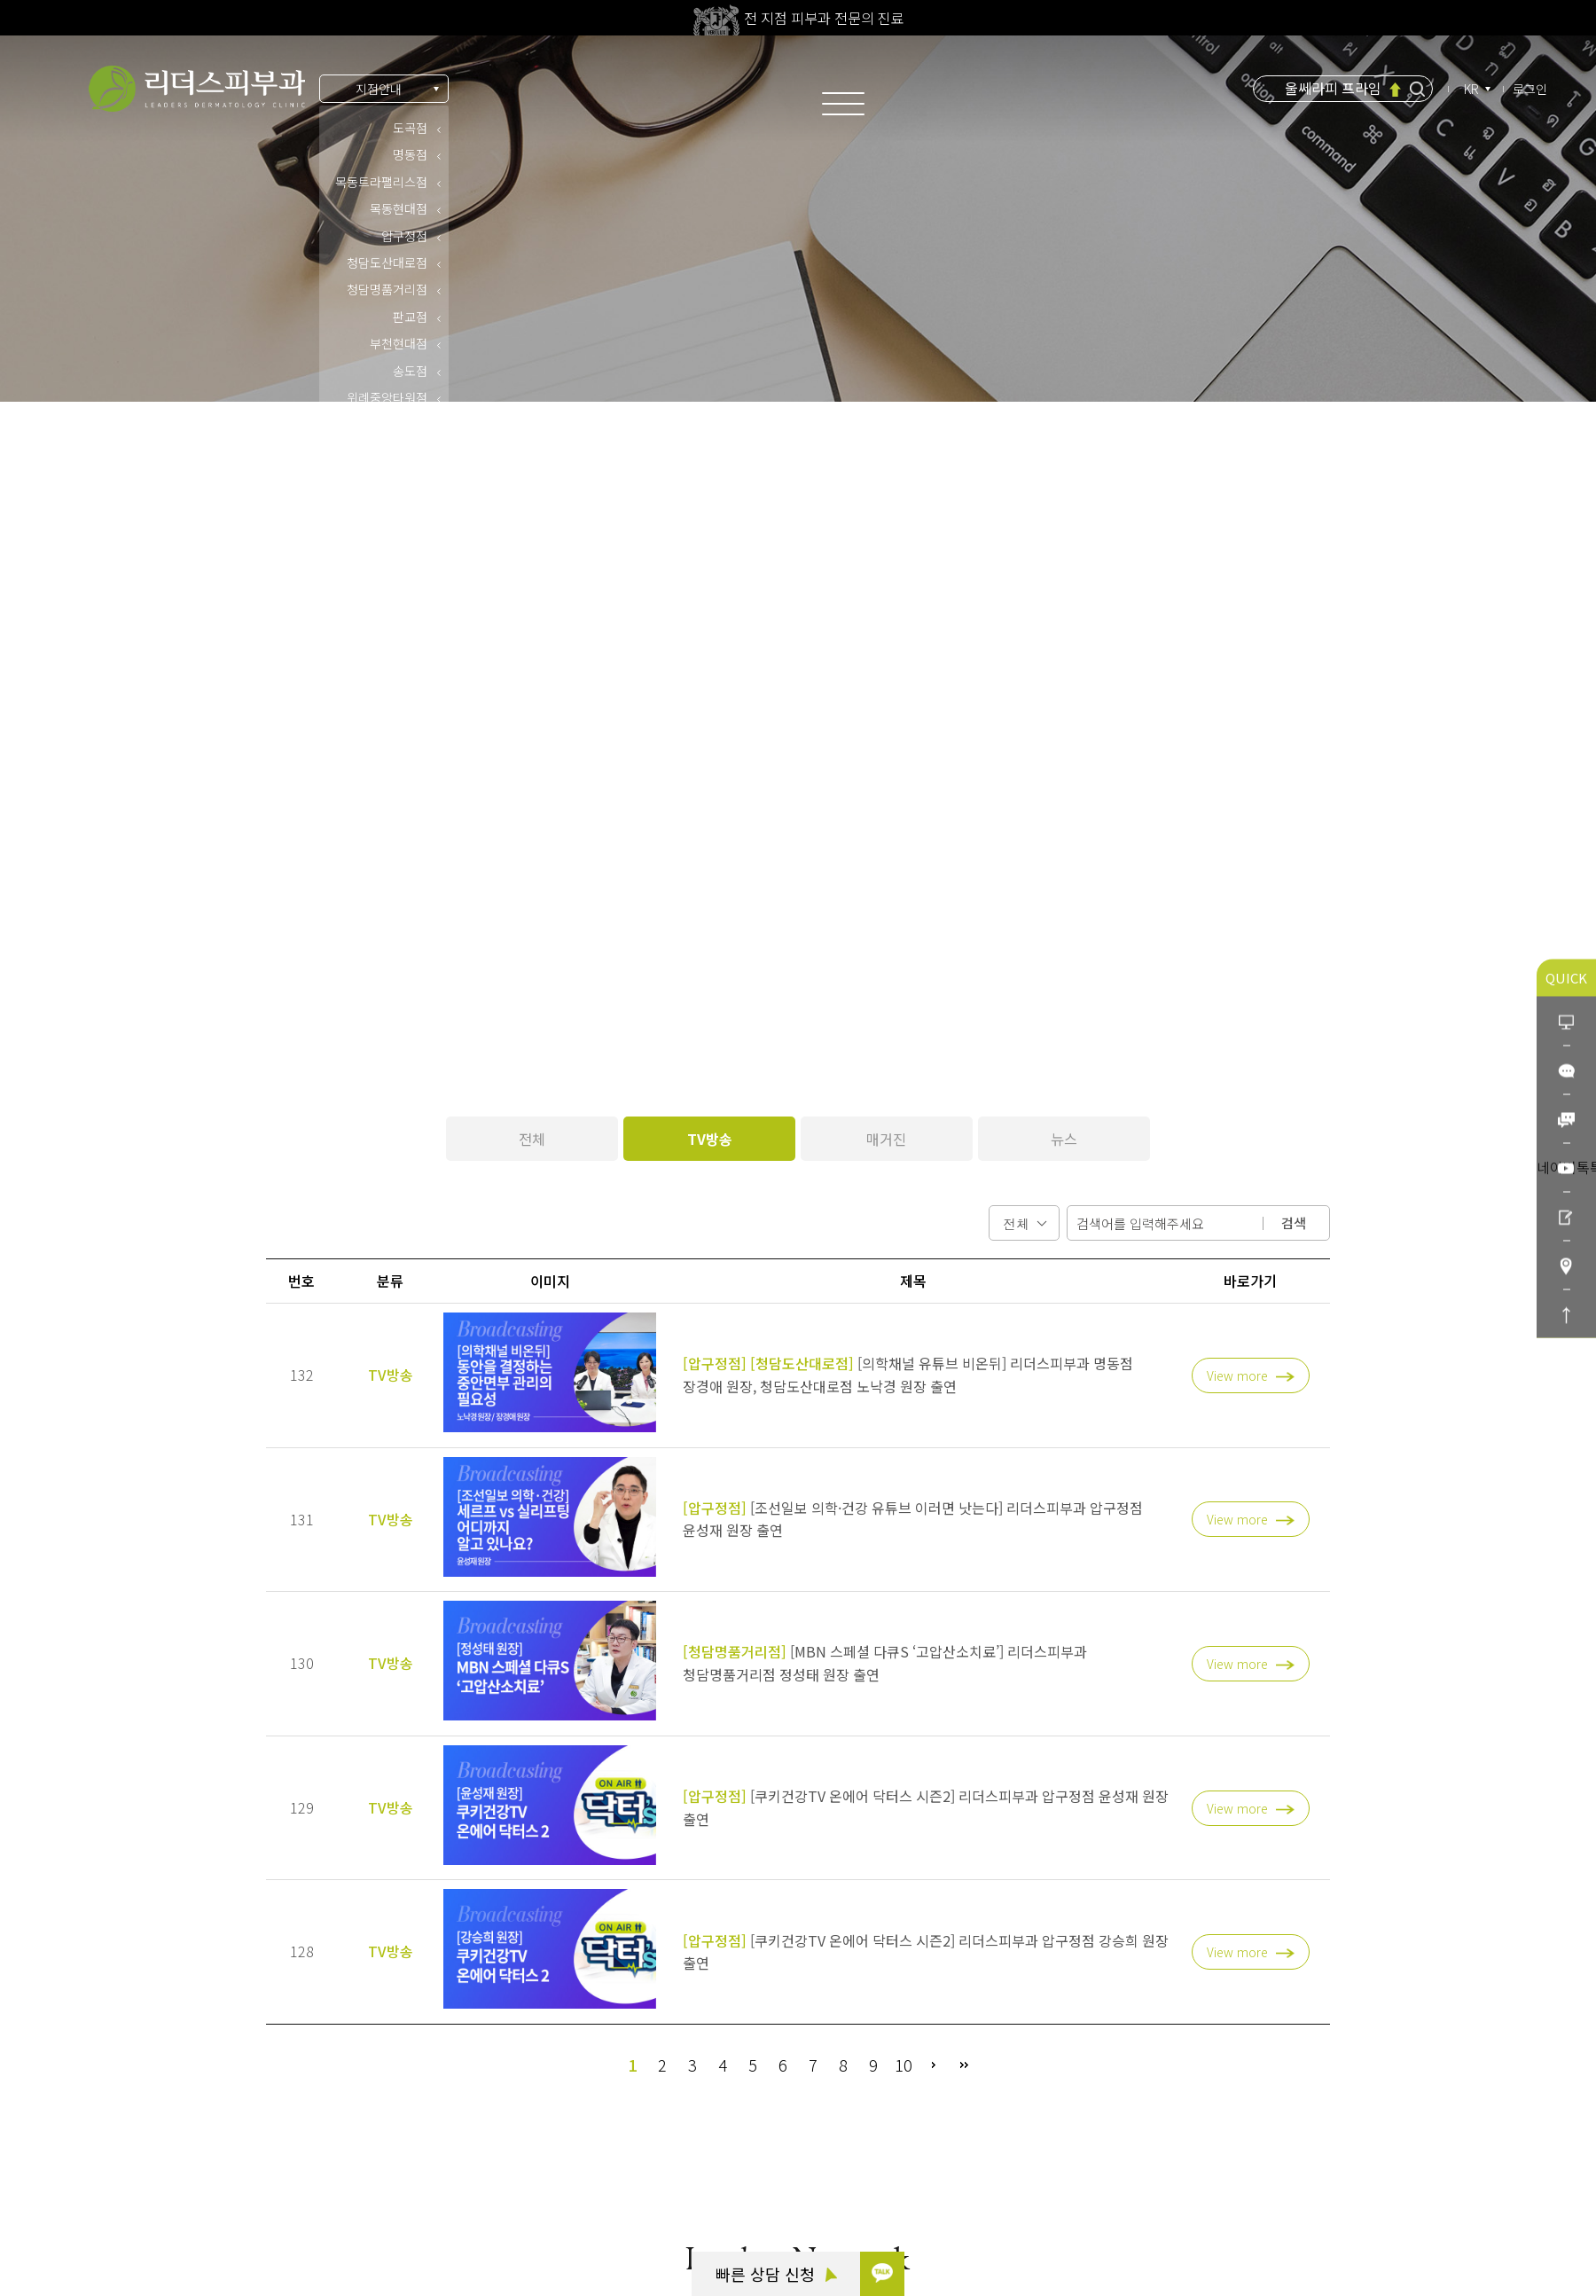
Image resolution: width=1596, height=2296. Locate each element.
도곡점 (410, 128)
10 (903, 2064)
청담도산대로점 (387, 262)
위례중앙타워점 (387, 397)
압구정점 (404, 236)
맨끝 (964, 2064)
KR (1472, 89)
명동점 (410, 154)
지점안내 (379, 89)
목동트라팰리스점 (381, 182)
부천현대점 (398, 343)
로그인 (1530, 89)
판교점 (410, 316)
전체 (532, 1138)
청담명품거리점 (387, 289)
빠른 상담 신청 (776, 2273)
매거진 (886, 1138)
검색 (1293, 1222)
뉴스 (1064, 1138)
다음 (933, 2064)
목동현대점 (398, 208)
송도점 (410, 371)
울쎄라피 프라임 (1333, 87)
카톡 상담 (97, 2105)
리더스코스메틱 (113, 2203)
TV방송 (709, 1138)
